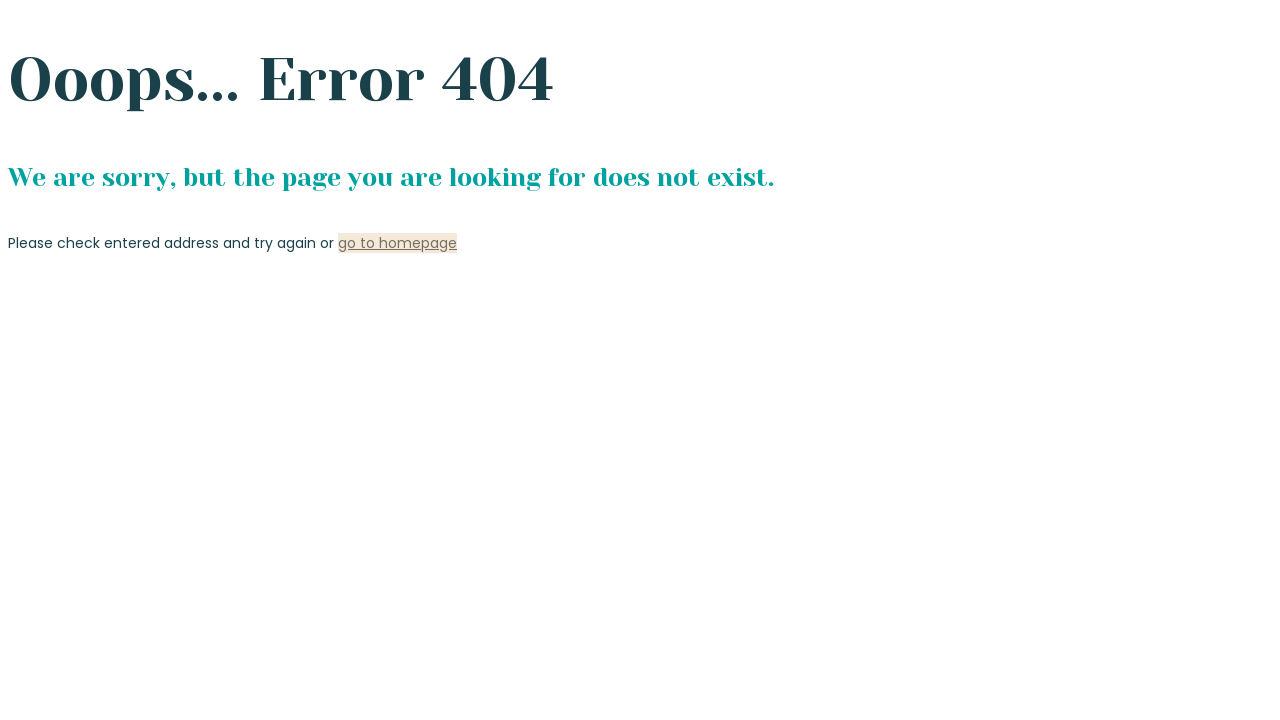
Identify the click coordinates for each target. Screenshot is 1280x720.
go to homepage (397, 243)
